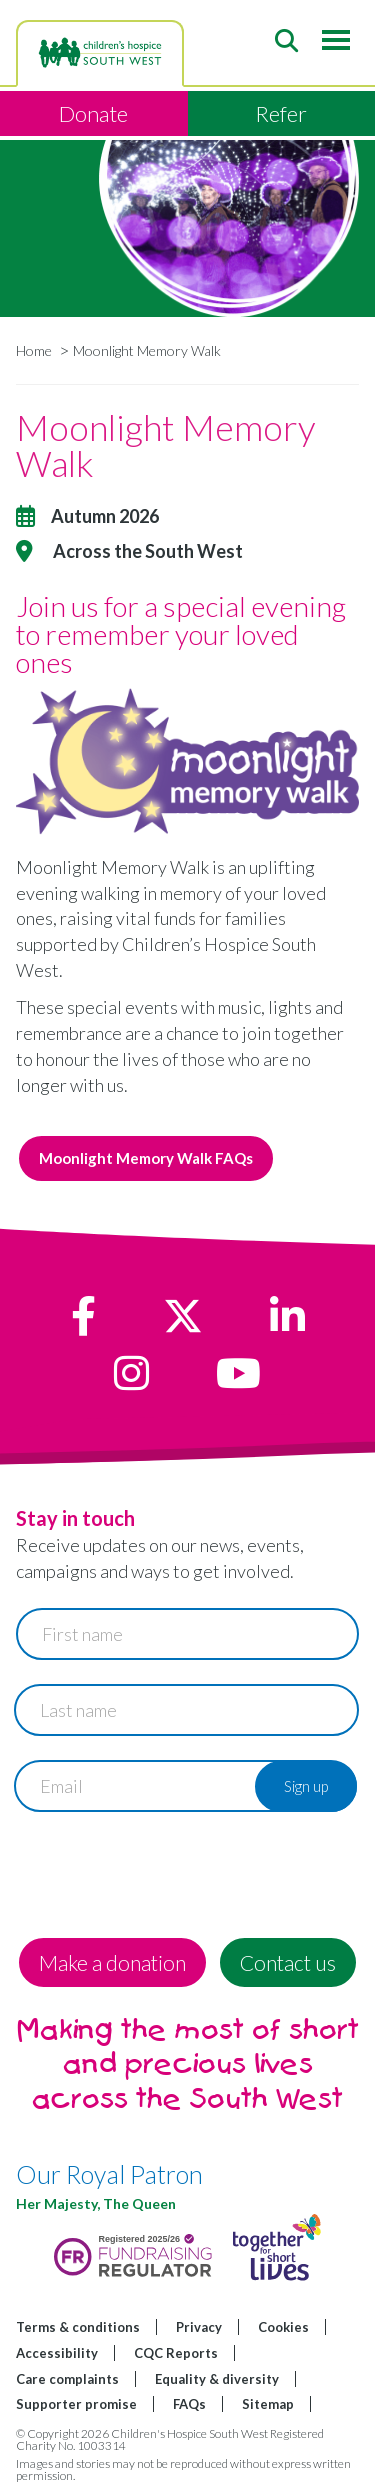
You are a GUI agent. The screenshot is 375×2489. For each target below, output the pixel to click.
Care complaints (67, 2379)
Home (34, 350)
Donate (93, 113)
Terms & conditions (78, 2327)
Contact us (288, 1962)
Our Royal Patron (109, 2174)
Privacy (199, 2327)
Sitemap (268, 2404)
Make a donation (112, 1962)
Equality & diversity (217, 2379)
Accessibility (57, 2353)
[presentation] (168, 1875)
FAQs (189, 2404)
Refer (281, 113)
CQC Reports (176, 2353)
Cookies (283, 2327)
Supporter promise (76, 2404)
